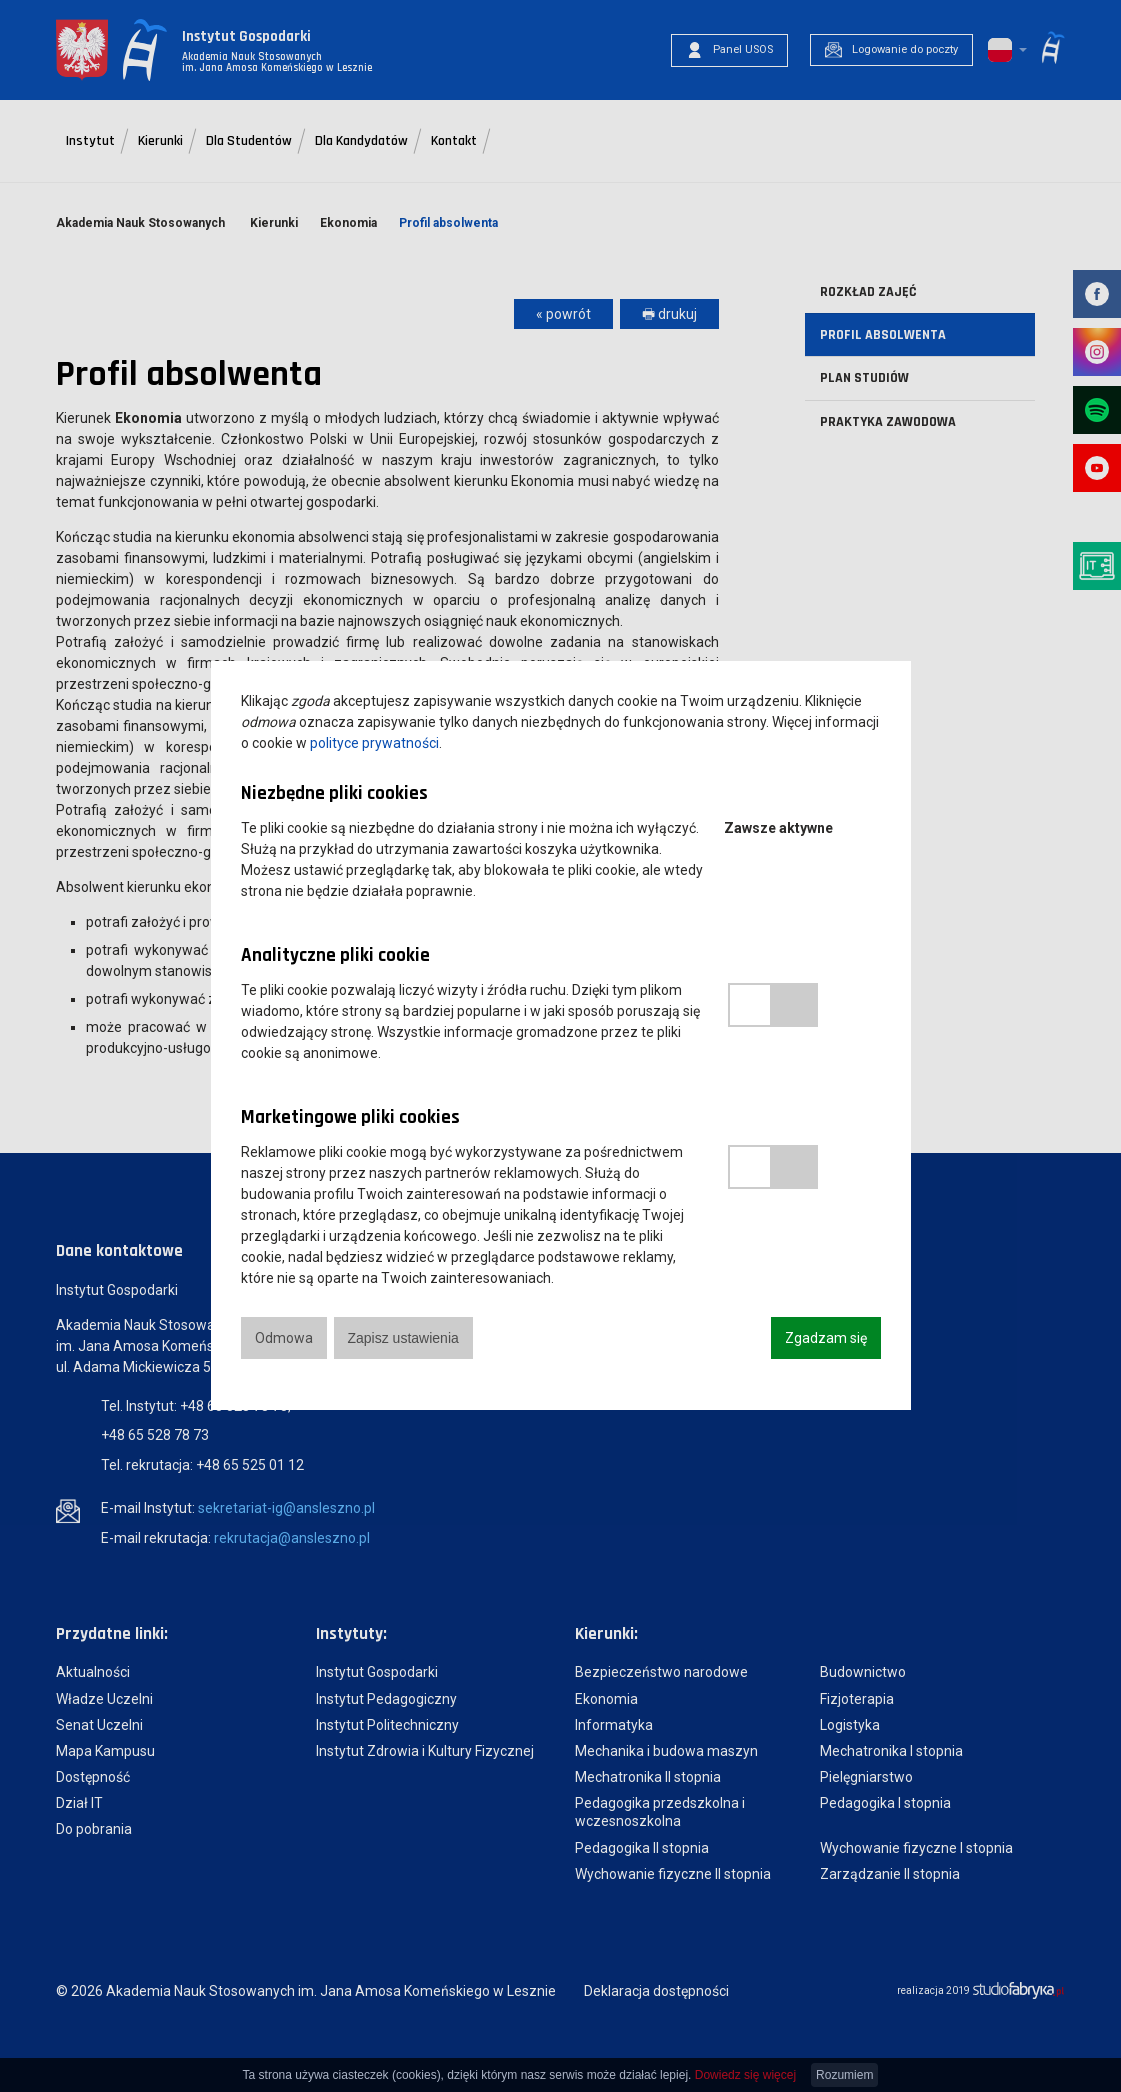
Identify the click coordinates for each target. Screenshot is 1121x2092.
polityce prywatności (374, 743)
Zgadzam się (826, 1338)
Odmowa (284, 1338)
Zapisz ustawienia (403, 1338)
